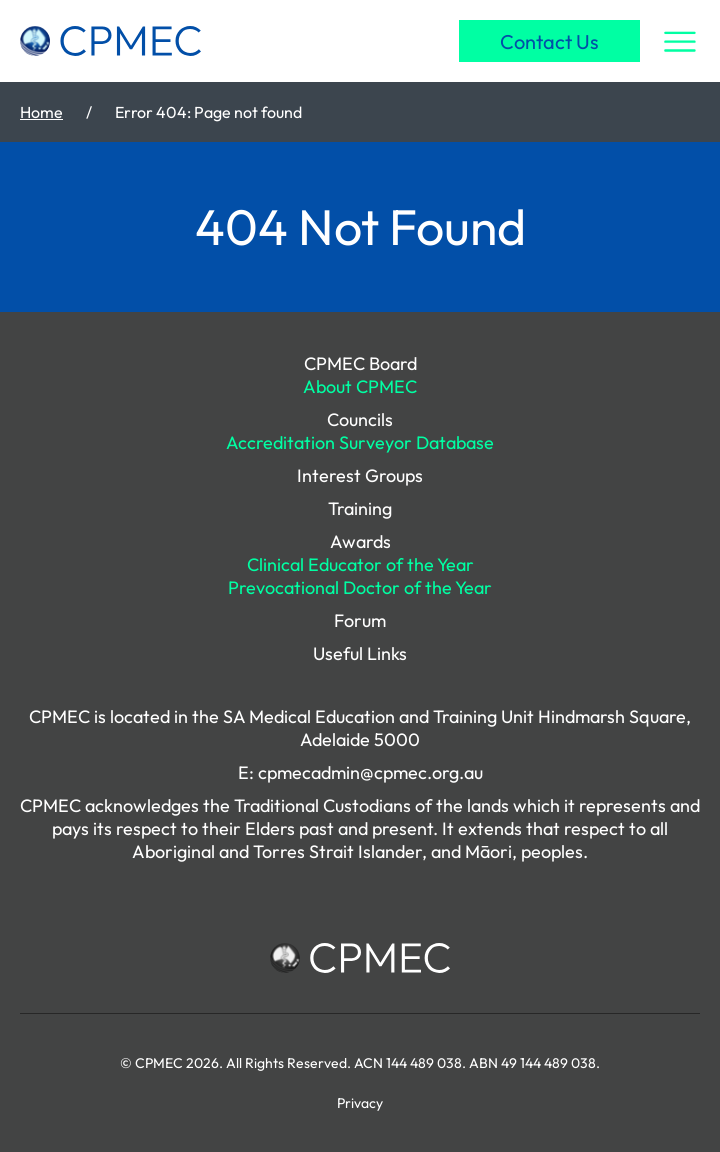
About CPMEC (360, 386)
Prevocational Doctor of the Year (360, 587)
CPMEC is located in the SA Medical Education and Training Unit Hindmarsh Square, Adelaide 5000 (360, 728)
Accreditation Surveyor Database (360, 442)
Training (360, 508)
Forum (360, 620)
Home (41, 112)
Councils (360, 419)
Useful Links (360, 653)
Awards (360, 541)
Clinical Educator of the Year (360, 564)
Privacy (360, 1103)
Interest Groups (360, 475)
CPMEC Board (360, 363)
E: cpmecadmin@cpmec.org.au (360, 772)
